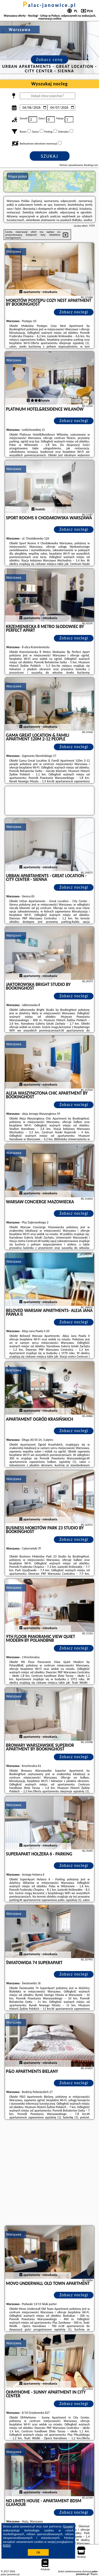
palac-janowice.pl (49, 5)
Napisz (94, 2574)
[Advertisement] (49, 2173)
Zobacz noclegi (73, 311)
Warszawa (13, 251)
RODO (7, 2545)
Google (68, 2526)
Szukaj (49, 156)
